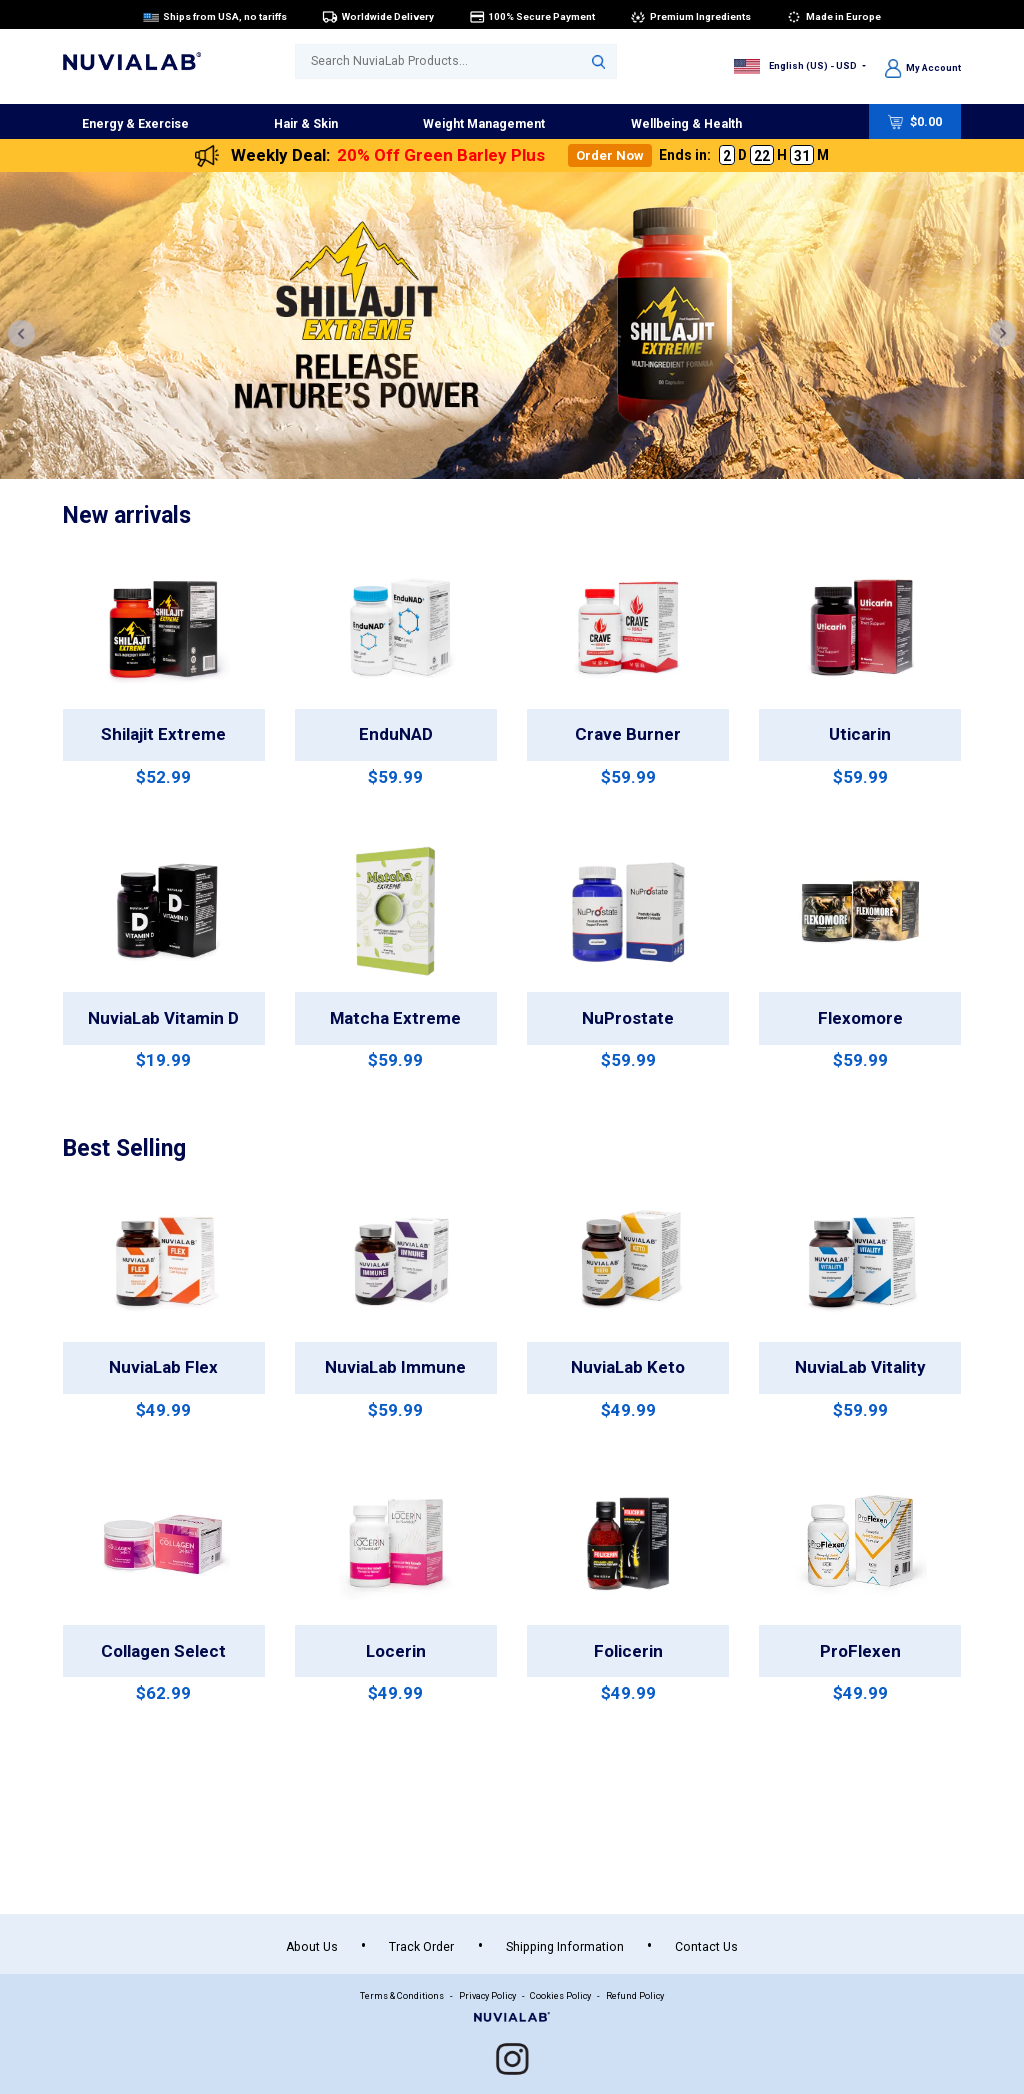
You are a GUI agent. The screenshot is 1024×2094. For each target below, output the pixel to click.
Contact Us (706, 1947)
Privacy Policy (487, 1995)
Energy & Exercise (135, 124)
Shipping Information (565, 1947)
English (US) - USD (796, 65)
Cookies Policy (560, 1995)
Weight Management (484, 124)
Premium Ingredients (690, 16)
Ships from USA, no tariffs (215, 16)
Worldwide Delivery (378, 16)
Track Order (421, 1947)
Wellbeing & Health (686, 124)
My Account (923, 67)
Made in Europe (833, 16)
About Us (312, 1947)
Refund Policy (635, 1995)
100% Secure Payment (532, 16)
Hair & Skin (306, 124)
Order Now (610, 155)
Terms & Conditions (402, 1995)
